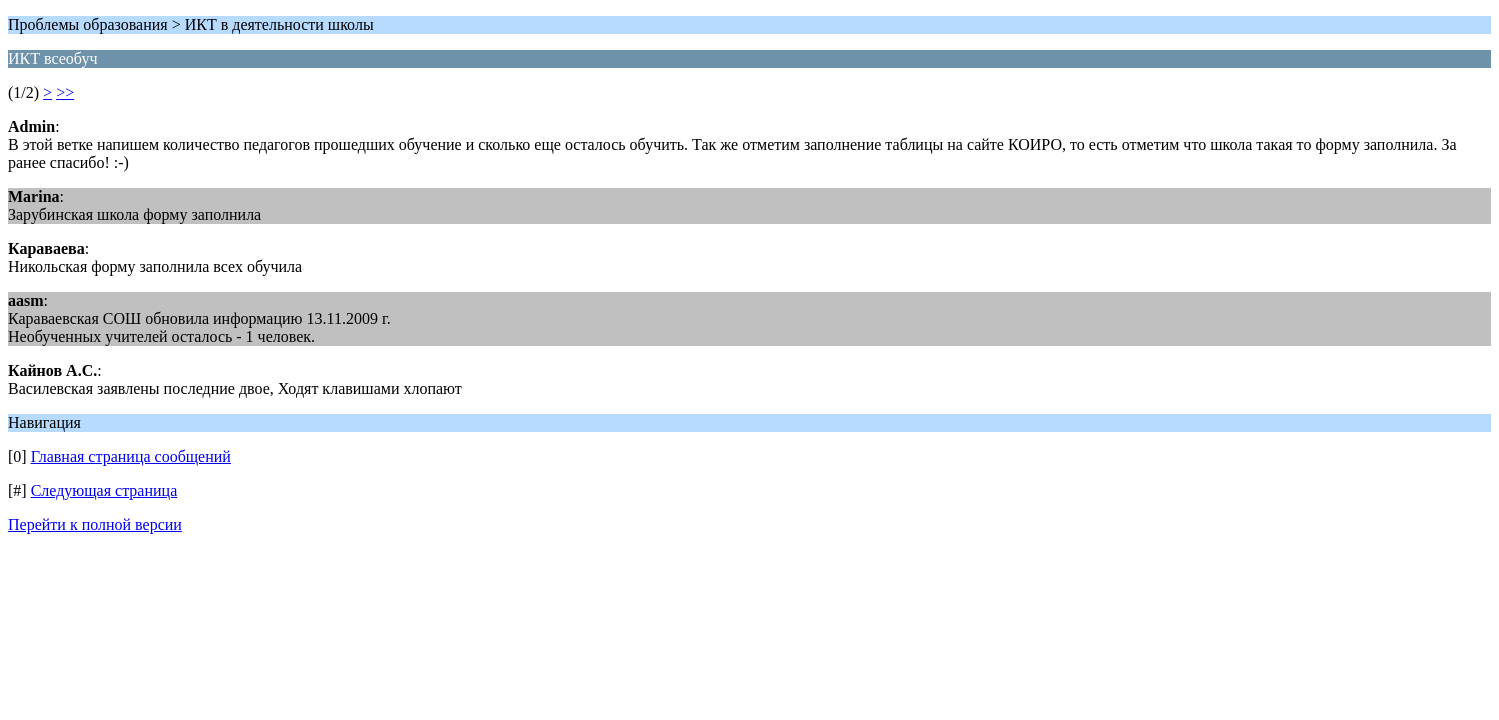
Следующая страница (104, 490)
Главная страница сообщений (131, 456)
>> (65, 92)
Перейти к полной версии (95, 524)
